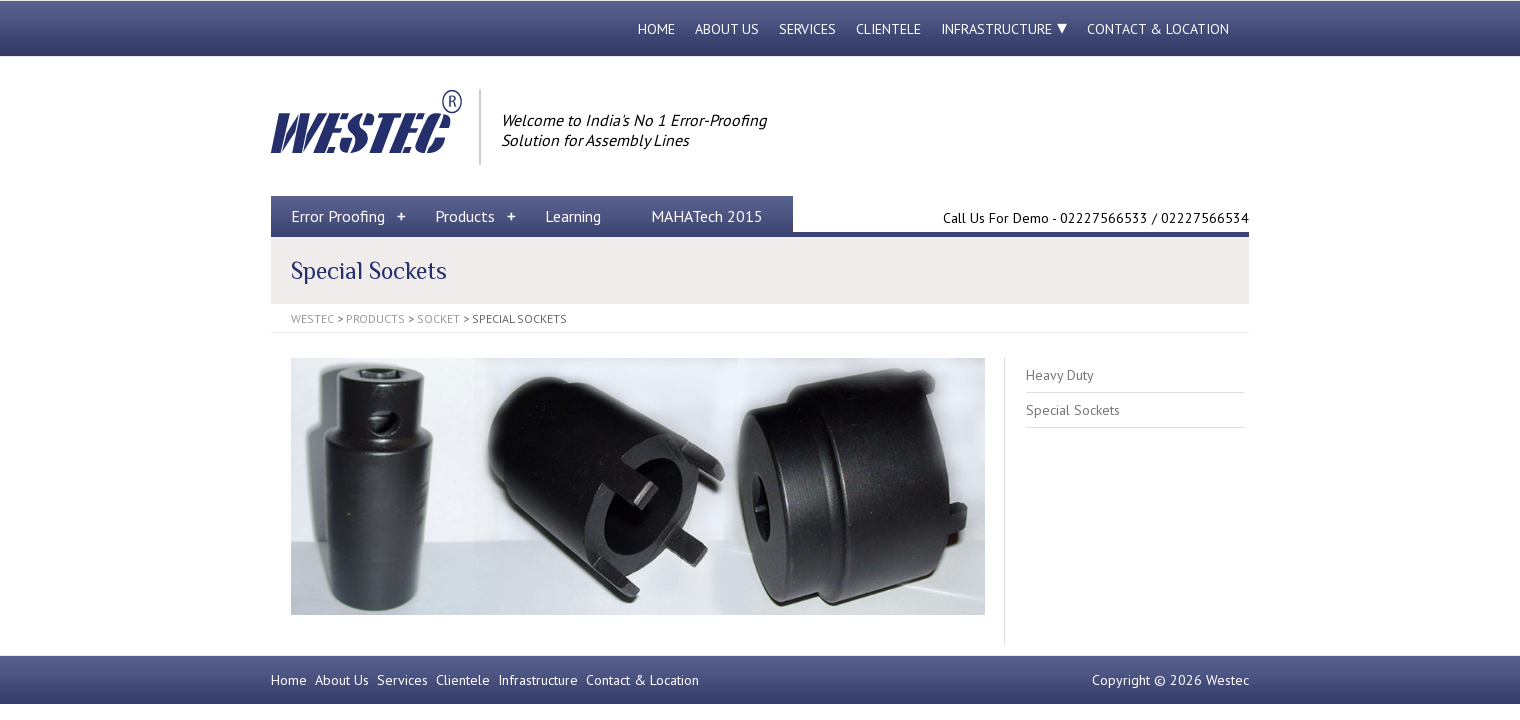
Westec (312, 318)
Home (656, 29)
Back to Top (1492, 692)
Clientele (888, 29)
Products (465, 216)
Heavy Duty (1060, 375)
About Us (727, 29)
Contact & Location (1158, 29)
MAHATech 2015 (707, 216)
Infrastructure (996, 29)
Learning (573, 216)
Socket (438, 318)
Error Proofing (338, 216)
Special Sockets (1073, 410)
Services (807, 29)
